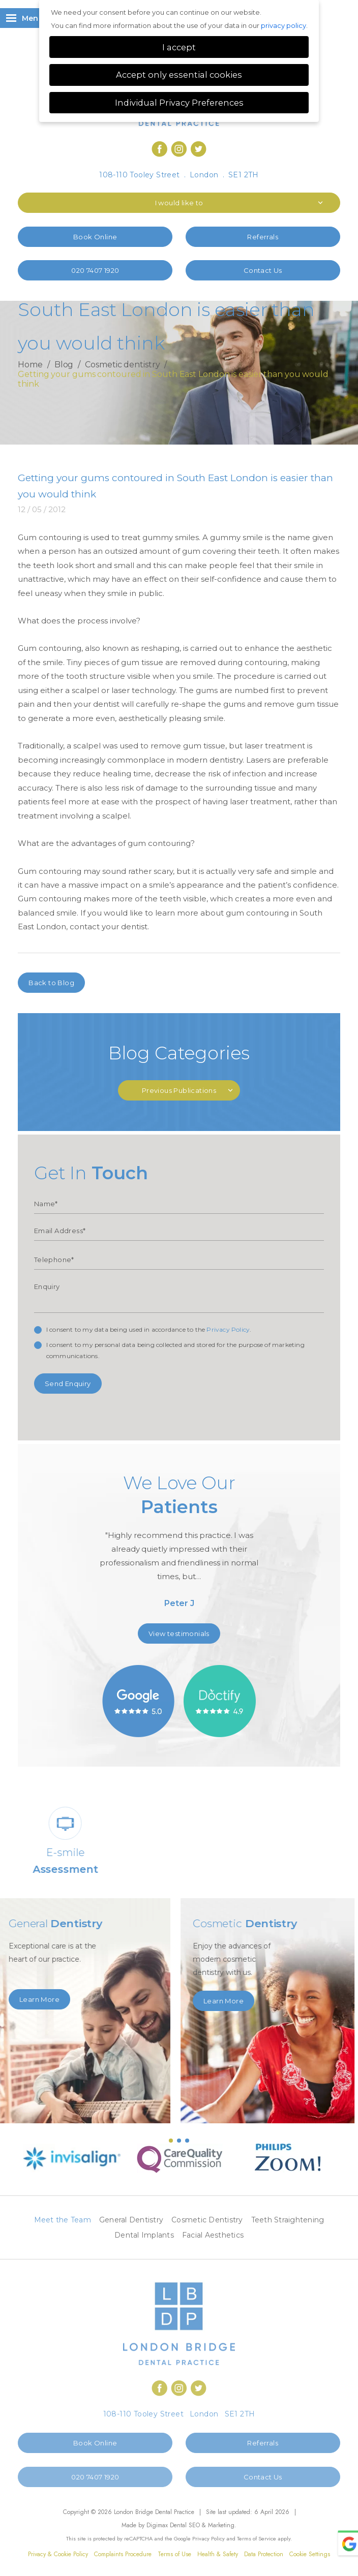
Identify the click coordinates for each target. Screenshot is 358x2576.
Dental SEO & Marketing (202, 2525)
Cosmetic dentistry (122, 364)
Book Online (95, 237)
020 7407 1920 (95, 270)
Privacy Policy (228, 1329)
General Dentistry (131, 2219)
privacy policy (283, 25)
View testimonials (179, 1633)
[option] (179, 1544)
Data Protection (263, 2554)
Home (30, 364)
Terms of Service (256, 2538)
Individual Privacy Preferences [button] (179, 103)
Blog (64, 364)
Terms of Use (174, 2554)
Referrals (262, 237)
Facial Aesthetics (213, 2235)
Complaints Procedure (123, 2554)
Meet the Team (62, 2219)
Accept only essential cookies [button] (179, 75)
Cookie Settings (309, 2554)
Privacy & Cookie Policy (58, 2554)
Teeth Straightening (287, 2219)
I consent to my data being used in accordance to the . (149, 1329)
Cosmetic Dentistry (207, 2219)
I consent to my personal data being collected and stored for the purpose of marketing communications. (175, 1350)
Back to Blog (51, 983)
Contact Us (263, 270)
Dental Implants (144, 2235)
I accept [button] (179, 47)
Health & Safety (217, 2554)
